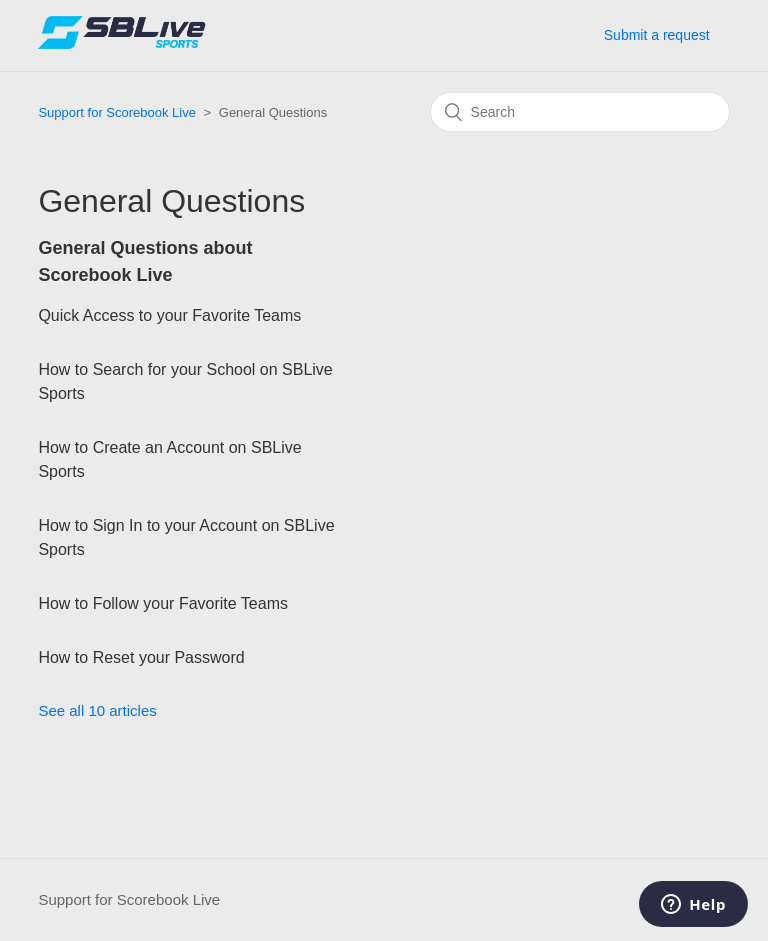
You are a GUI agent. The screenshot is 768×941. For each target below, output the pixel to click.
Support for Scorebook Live (117, 112)
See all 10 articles (97, 710)
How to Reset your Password (141, 657)
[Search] (580, 112)
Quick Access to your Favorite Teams (169, 315)
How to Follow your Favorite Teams (163, 603)
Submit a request (657, 35)
